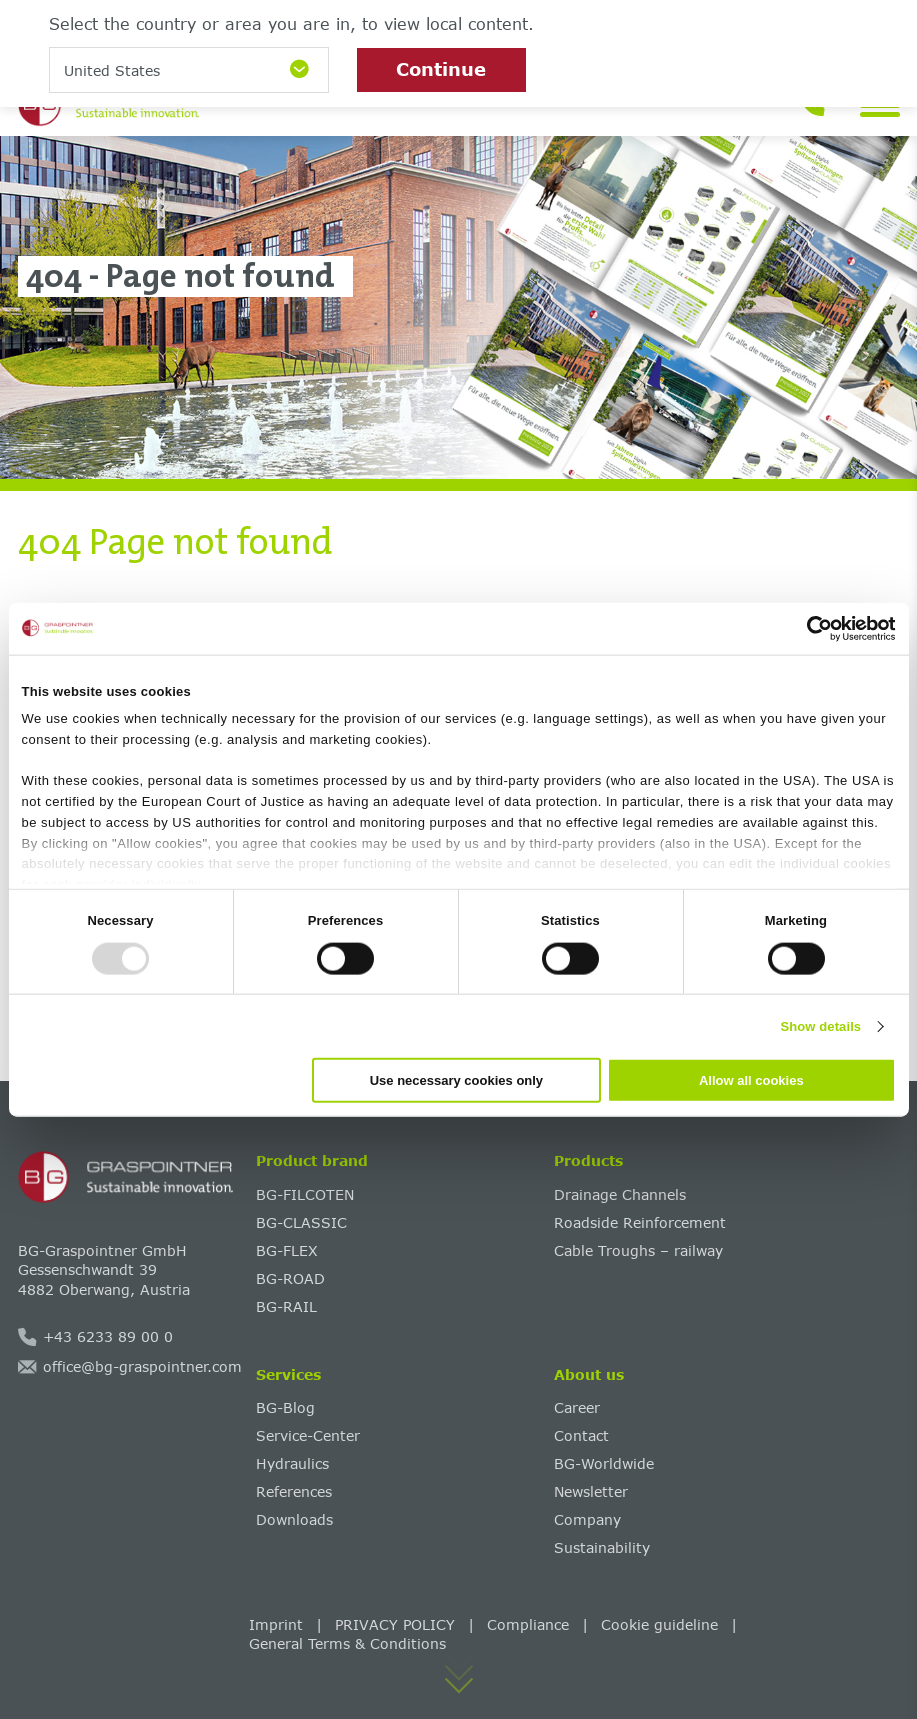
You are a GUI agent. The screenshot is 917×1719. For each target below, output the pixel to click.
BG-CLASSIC (301, 1222)
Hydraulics (292, 1463)
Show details (821, 1025)
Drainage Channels (620, 1194)
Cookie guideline (659, 1624)
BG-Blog (285, 1407)
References (294, 1491)
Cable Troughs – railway (638, 1250)
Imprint (276, 1624)
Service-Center (308, 1435)
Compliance (528, 1624)
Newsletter (591, 1491)
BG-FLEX (287, 1250)
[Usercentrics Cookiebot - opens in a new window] (808, 628)
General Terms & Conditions (347, 1643)
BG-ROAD (290, 1278)
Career (577, 1407)
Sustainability (602, 1547)
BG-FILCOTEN (305, 1194)
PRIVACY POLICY (395, 1624)
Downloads (294, 1519)
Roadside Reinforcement (640, 1222)
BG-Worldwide (604, 1463)
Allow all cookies (751, 1080)
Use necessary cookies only (456, 1080)
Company (587, 1519)
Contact (581, 1435)
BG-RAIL (286, 1306)
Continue (441, 69)
